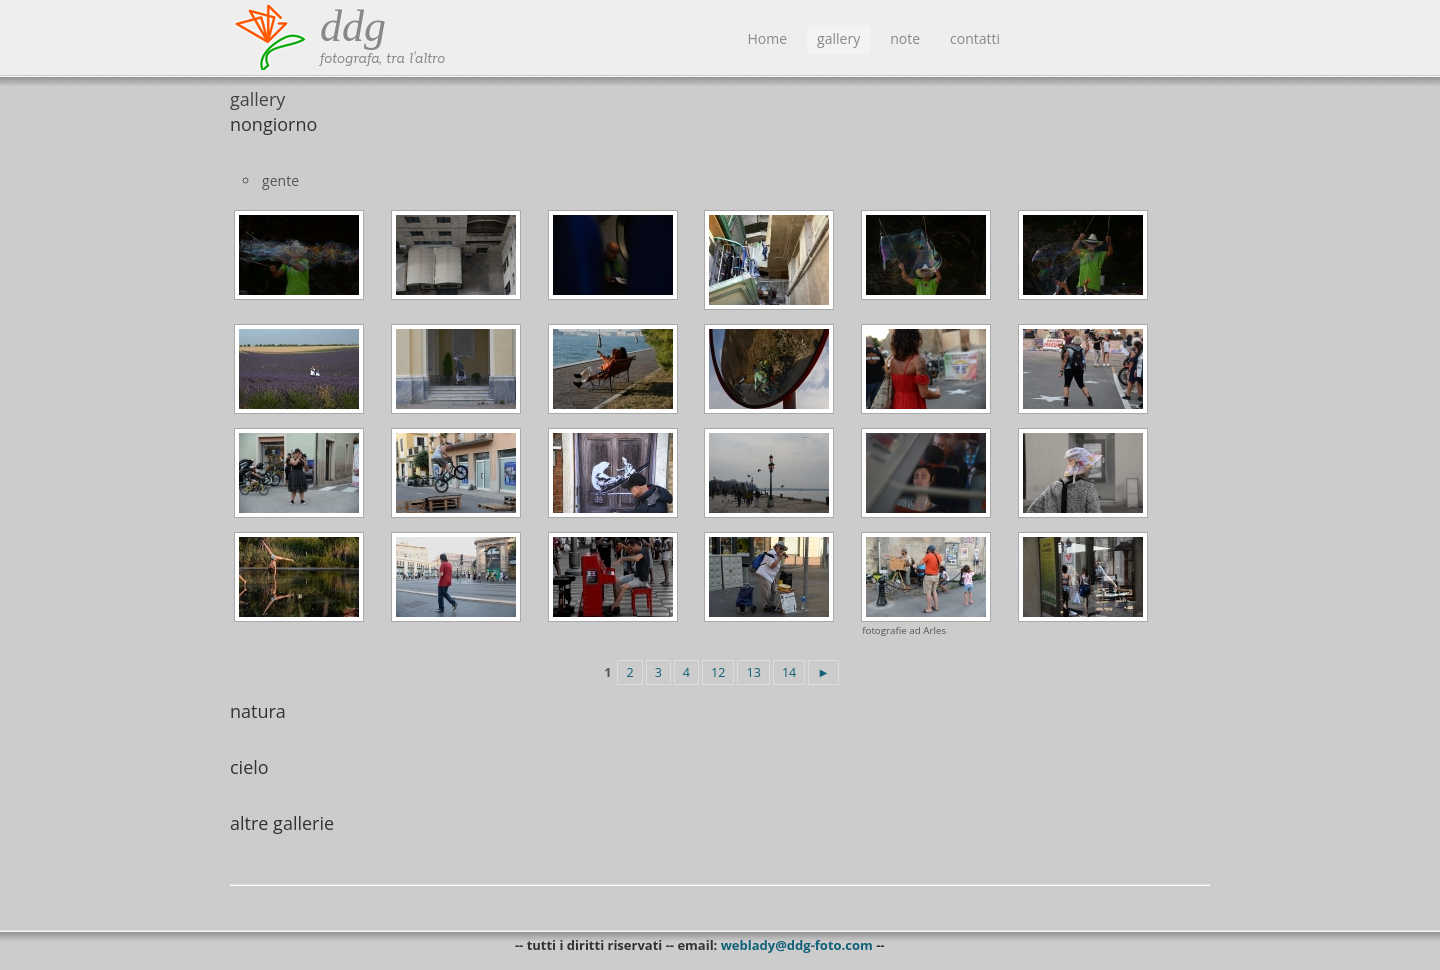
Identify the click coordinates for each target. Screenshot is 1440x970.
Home (768, 38)
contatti (975, 38)
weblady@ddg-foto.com (797, 945)
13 (753, 672)
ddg (353, 26)
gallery (838, 38)
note (905, 38)
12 (718, 672)
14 (789, 672)
